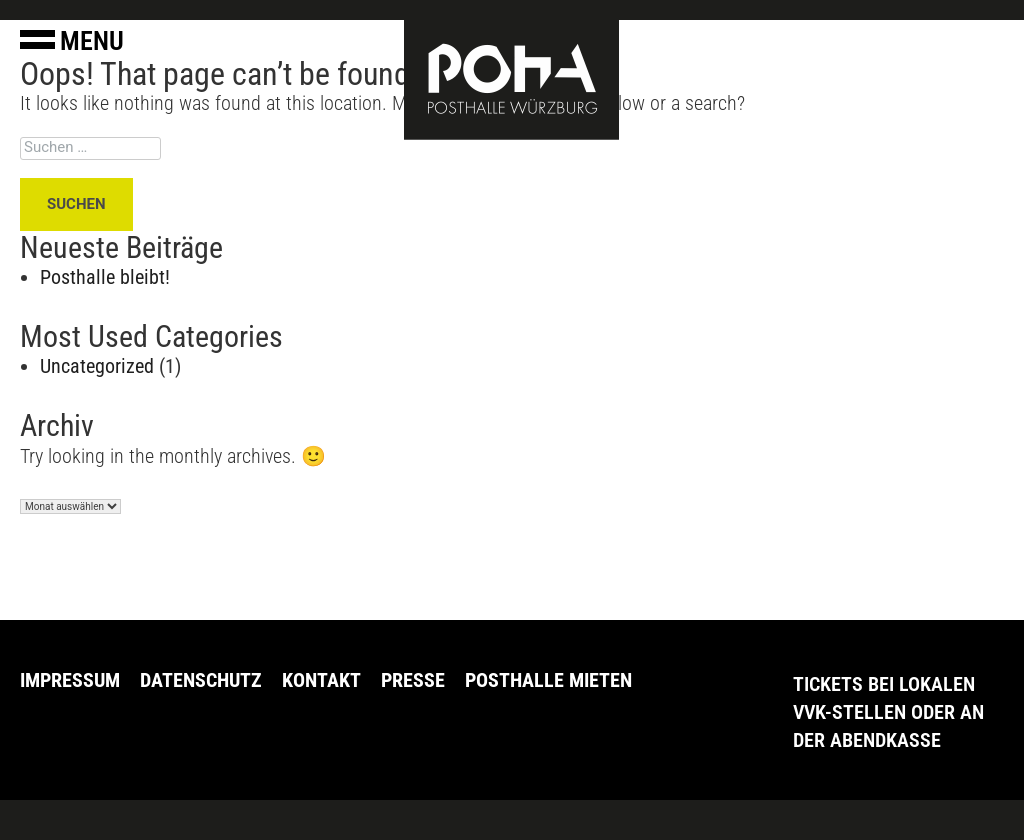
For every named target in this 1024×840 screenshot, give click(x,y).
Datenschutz (201, 680)
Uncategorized (97, 366)
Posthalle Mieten (548, 680)
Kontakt (321, 680)
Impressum (70, 680)
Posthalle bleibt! (105, 277)
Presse (413, 680)
